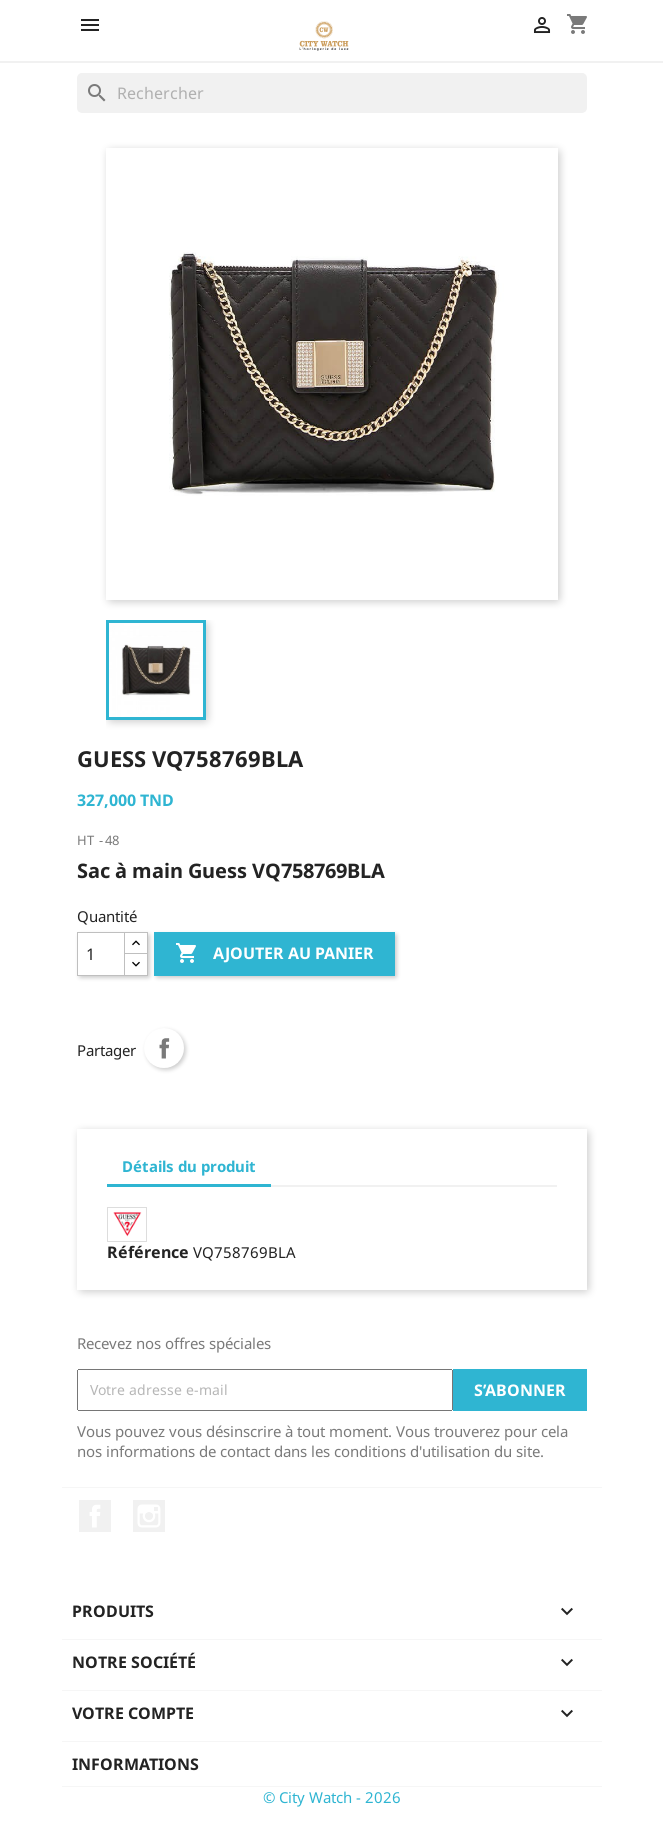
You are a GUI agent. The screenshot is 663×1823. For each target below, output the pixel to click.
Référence (148, 1252)
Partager (164, 1048)
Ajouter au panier (274, 954)
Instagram (149, 1516)
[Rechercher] (332, 93)
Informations (135, 1764)
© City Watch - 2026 (332, 1797)
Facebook (95, 1516)
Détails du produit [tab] (189, 1166)
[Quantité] (101, 954)
